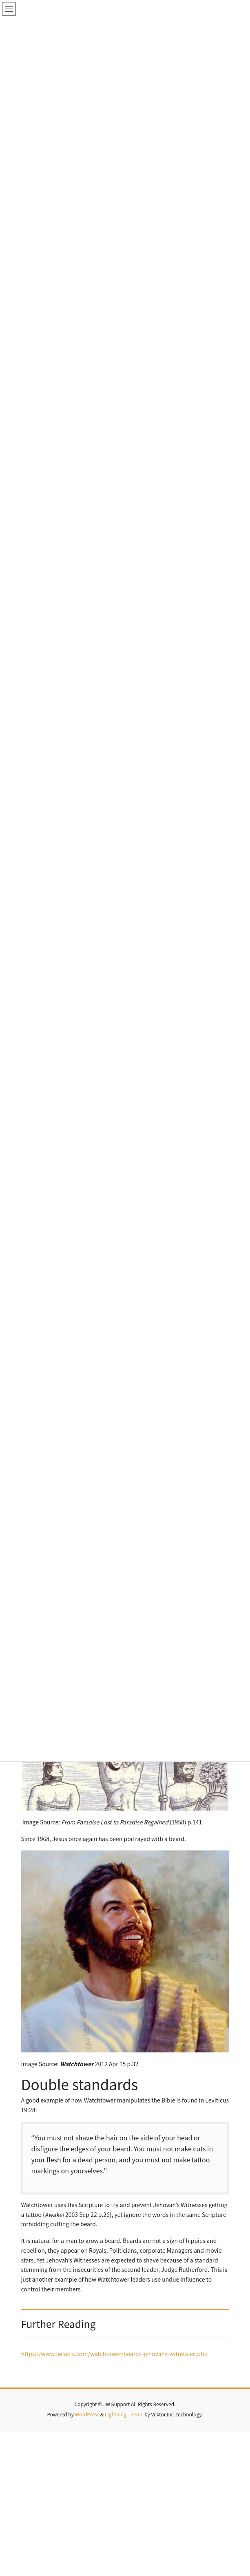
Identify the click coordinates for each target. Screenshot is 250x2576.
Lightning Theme (124, 2414)
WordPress (87, 2414)
